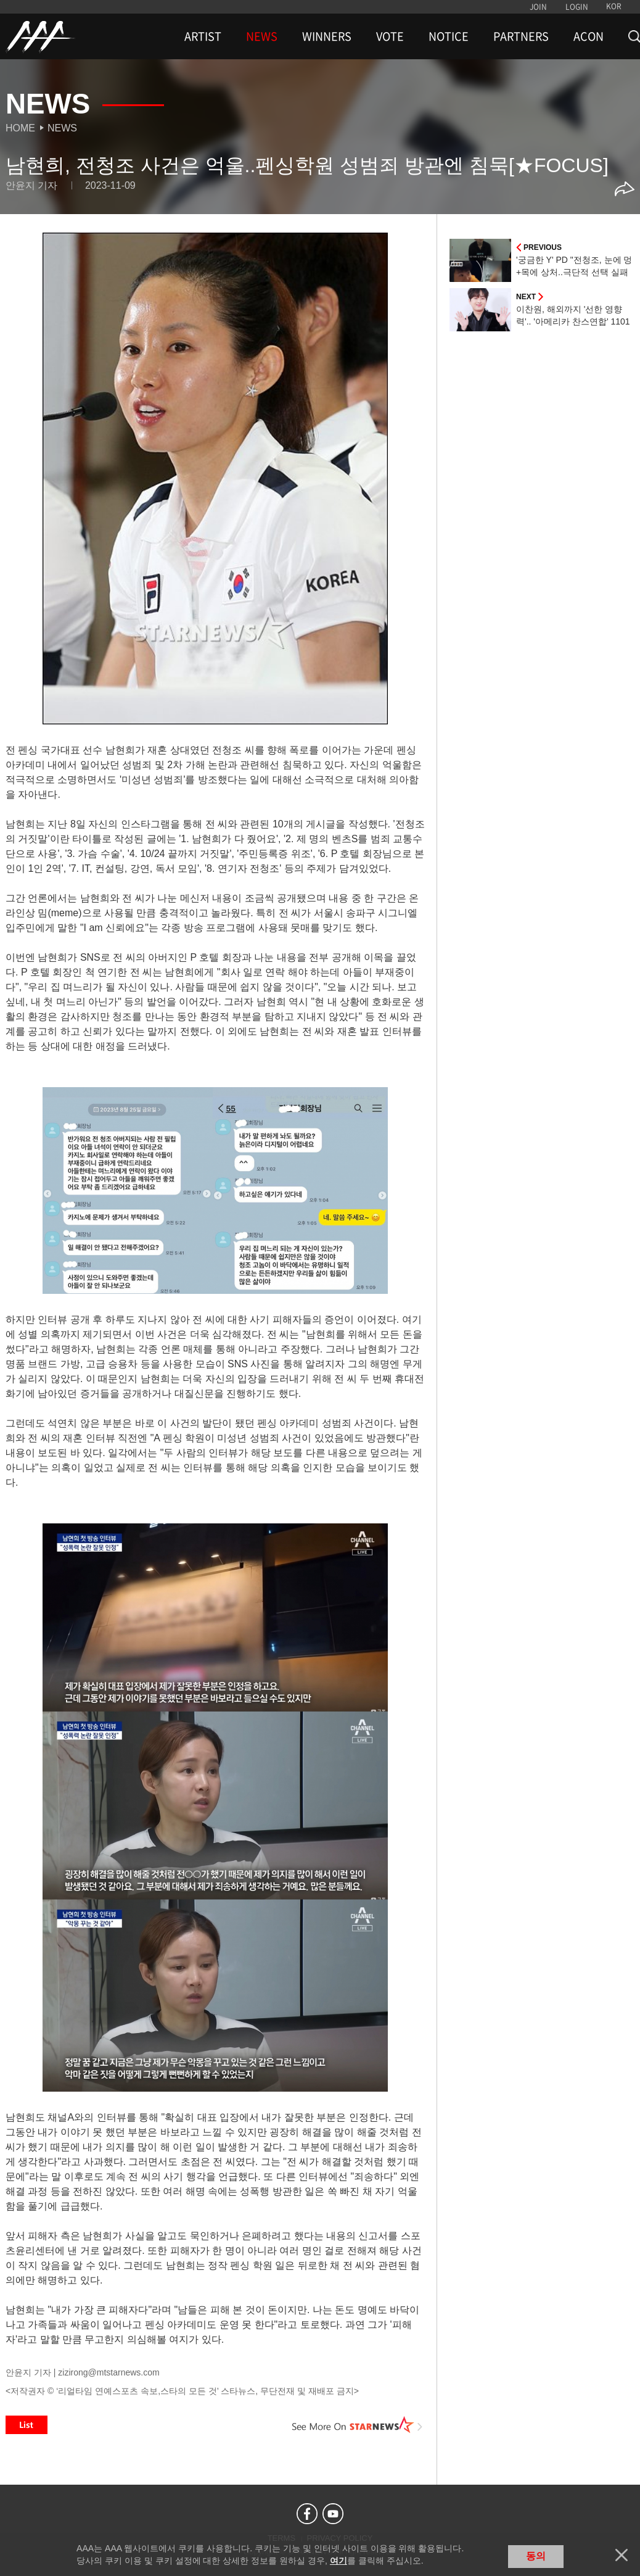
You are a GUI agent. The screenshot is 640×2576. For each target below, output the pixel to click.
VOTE (390, 36)
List (26, 2425)
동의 (536, 2556)
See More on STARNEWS (357, 2425)
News (62, 128)
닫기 (621, 2555)
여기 (338, 2561)
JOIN (538, 6)
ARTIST (202, 36)
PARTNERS (521, 36)
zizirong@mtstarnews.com (108, 2372)
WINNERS (326, 36)
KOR (614, 6)
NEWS (261, 36)
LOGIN (576, 6)
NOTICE (449, 36)
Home (20, 128)
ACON (588, 36)
